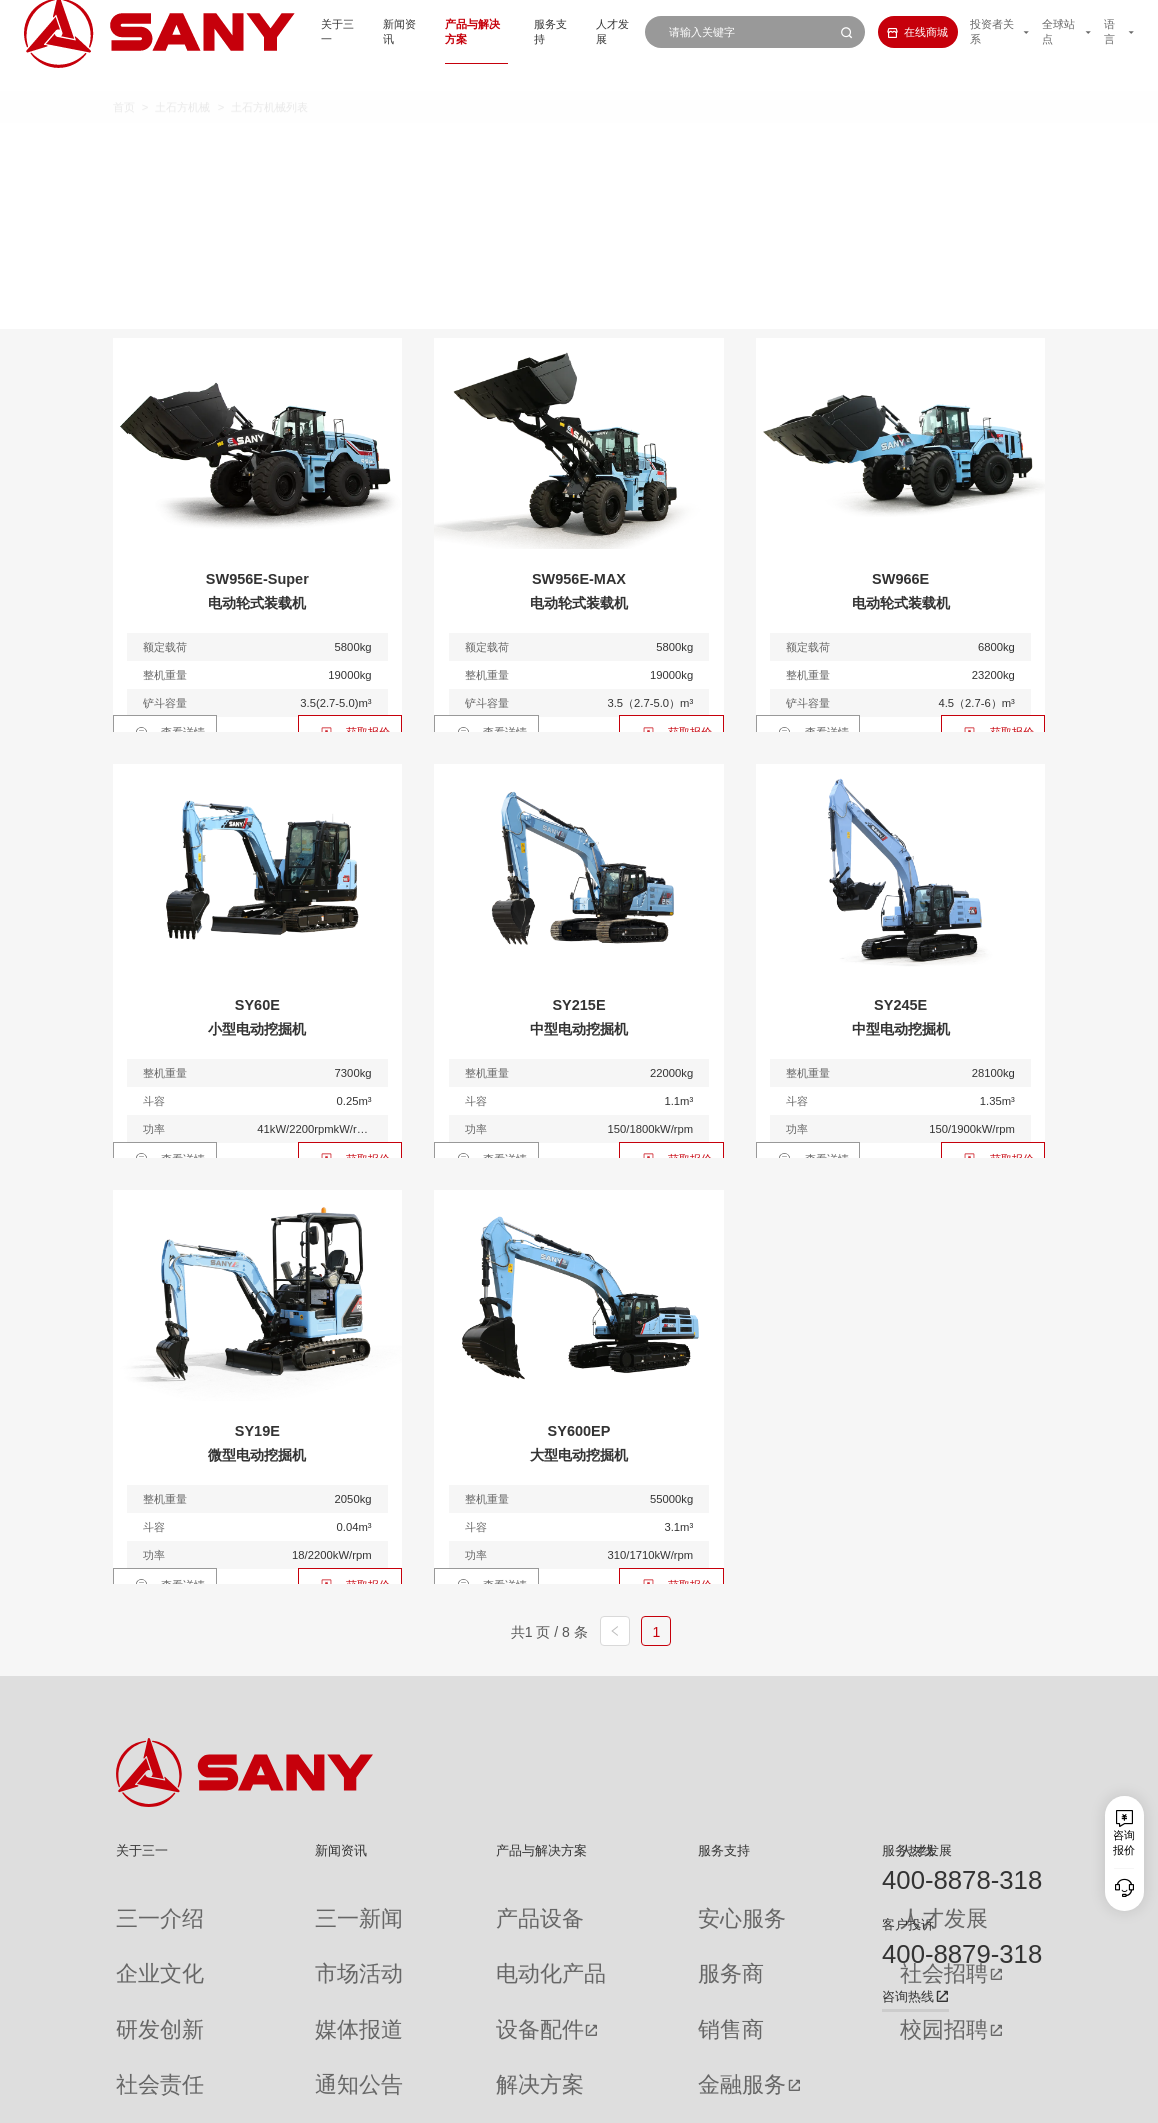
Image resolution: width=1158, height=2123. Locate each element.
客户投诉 (908, 1924)
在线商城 (890, 32)
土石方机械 (182, 80)
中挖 (468, 147)
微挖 (322, 147)
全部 (264, 147)
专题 (271, 2050)
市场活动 (282, 1935)
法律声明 (959, 2098)
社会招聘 (757, 1935)
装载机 (732, 147)
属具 (923, 147)
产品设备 (427, 1906)
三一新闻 (282, 1906)
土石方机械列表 (269, 80)
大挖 (541, 147)
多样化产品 (830, 147)
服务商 (604, 1935)
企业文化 (138, 1935)
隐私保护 (905, 2098)
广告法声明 (1017, 2098)
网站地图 (798, 2098)
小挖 (395, 147)
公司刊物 (138, 2050)
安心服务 (610, 1906)
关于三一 (261, 32)
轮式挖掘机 (633, 147)
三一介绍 (138, 1906)
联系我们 (851, 2098)
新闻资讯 (331, 32)
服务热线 (908, 1850)
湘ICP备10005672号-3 (321, 2098)
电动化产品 (432, 1935)
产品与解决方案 (417, 32)
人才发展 (573, 32)
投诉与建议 (615, 2050)
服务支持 (503, 32)
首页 (124, 80)
